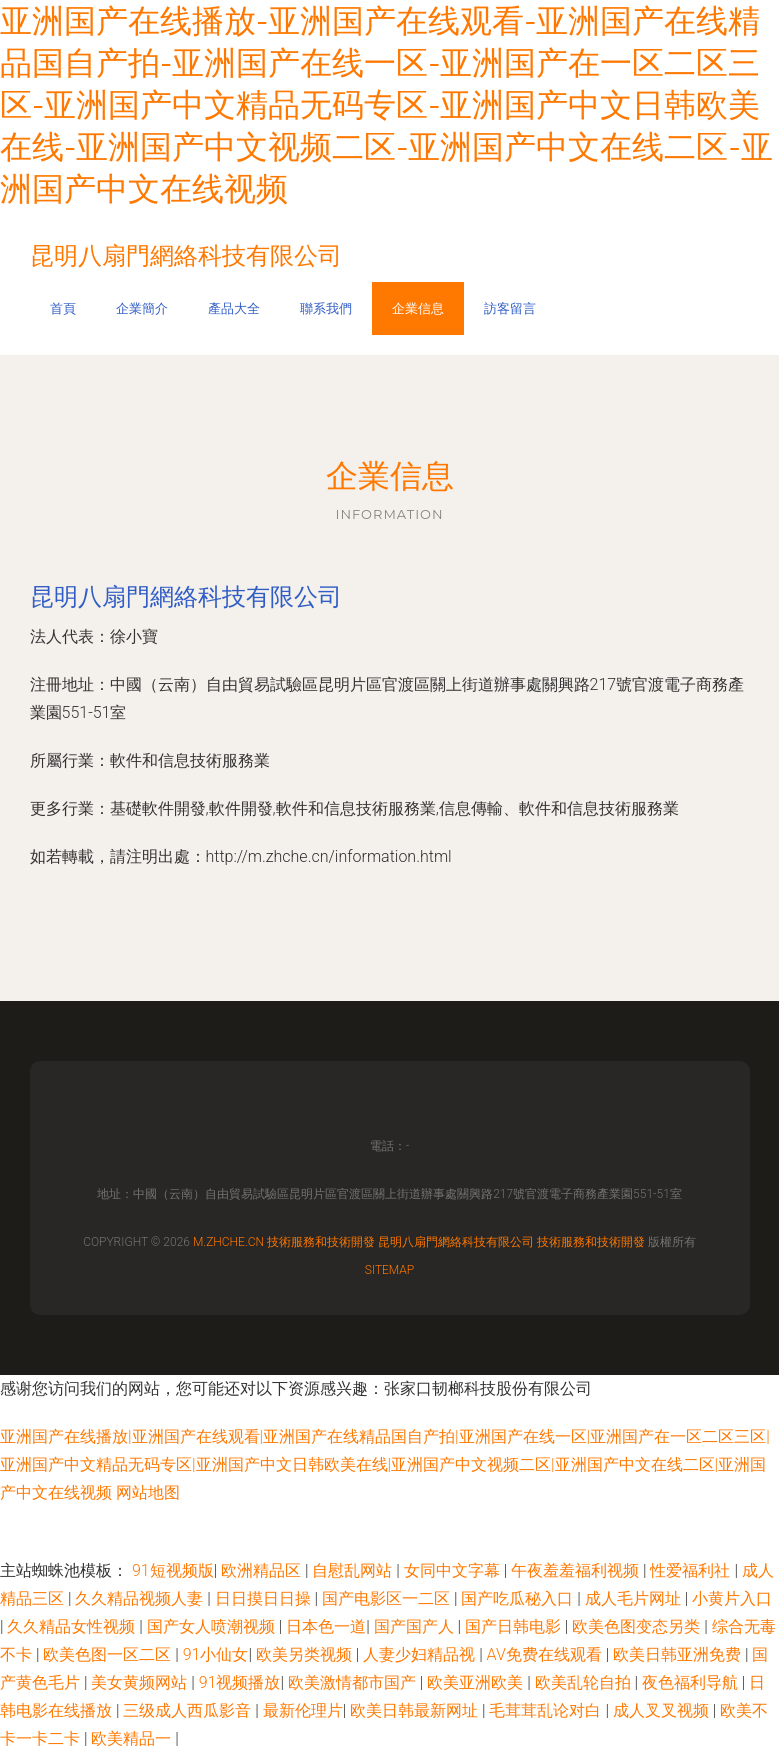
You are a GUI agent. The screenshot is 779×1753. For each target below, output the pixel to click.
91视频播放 (240, 1682)
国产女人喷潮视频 (213, 1626)
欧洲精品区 (263, 1570)
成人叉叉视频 (663, 1710)
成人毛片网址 (635, 1598)
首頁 (63, 308)
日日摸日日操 (265, 1598)
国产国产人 (416, 1626)
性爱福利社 (692, 1570)
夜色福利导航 (692, 1682)
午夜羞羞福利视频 (577, 1570)
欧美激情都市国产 (354, 1682)
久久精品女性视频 (73, 1626)
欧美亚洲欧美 (477, 1682)
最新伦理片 (303, 1710)
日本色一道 (326, 1626)
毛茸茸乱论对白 (547, 1710)
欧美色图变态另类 (638, 1626)
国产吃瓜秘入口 (519, 1598)
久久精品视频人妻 (141, 1598)
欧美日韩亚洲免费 (679, 1654)
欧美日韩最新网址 (416, 1710)
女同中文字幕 (454, 1570)
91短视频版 (173, 1570)
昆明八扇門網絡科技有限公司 (186, 596)
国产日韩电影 (515, 1626)
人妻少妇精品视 (421, 1654)
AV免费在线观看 (546, 1654)
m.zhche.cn (228, 1242)
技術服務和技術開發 (321, 1242)
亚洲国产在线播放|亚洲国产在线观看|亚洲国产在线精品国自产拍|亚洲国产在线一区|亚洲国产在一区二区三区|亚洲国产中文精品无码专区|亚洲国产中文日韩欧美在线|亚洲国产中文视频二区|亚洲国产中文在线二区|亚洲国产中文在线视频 (385, 1464)
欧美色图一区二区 (109, 1654)
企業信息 (418, 308)
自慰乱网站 (354, 1570)
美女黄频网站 (141, 1682)
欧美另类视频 (306, 1654)
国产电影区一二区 (388, 1598)
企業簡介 (142, 308)
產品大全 (234, 308)
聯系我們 (326, 308)
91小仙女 (216, 1654)
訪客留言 (510, 308)
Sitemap (390, 1270)
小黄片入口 (732, 1598)
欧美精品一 (133, 1738)
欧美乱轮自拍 (585, 1682)
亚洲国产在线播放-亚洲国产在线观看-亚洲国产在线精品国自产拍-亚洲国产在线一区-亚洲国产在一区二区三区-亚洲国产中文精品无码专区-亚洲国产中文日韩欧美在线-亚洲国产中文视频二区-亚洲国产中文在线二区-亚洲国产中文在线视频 (386, 104)
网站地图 (148, 1492)
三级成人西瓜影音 (189, 1710)
